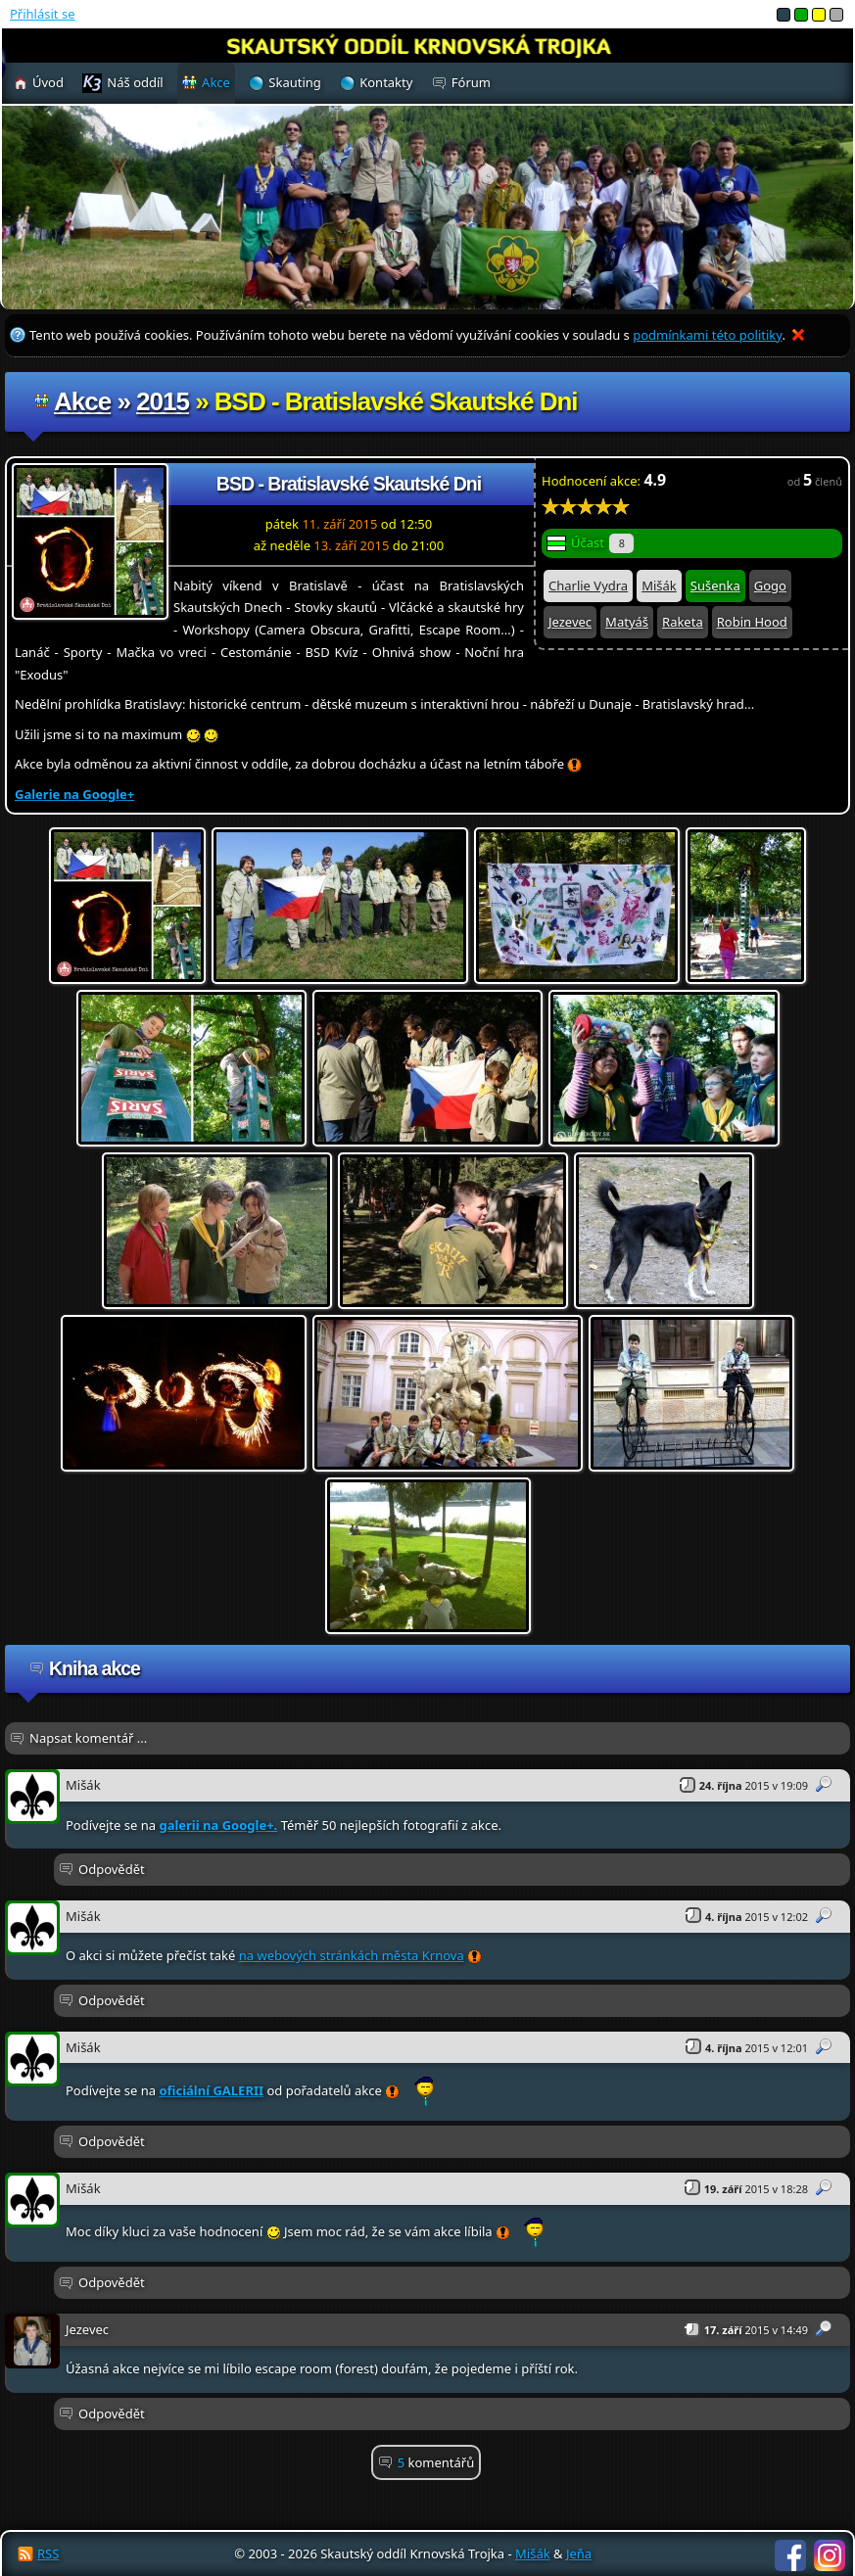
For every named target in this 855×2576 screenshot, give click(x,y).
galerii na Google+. (218, 1825)
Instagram (829, 2555)
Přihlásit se (42, 14)
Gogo (770, 585)
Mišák (659, 585)
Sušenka (715, 585)
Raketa (682, 622)
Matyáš (626, 622)
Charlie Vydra (588, 585)
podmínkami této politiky (707, 335)
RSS (48, 2553)
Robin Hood (752, 622)
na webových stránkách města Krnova (351, 1955)
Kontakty (385, 82)
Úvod (48, 82)
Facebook (790, 2555)
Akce (82, 401)
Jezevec (570, 622)
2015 (162, 401)
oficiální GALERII (211, 2090)
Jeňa (579, 2553)
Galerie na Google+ (74, 794)
